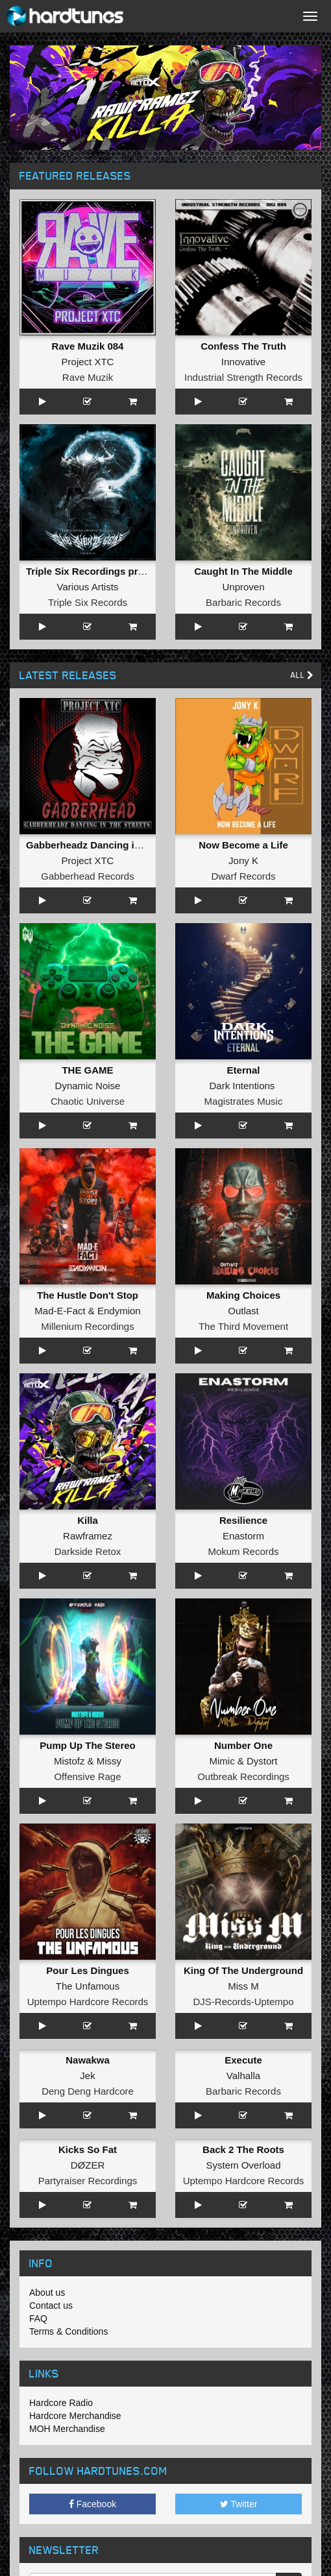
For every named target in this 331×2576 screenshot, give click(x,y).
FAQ (38, 2318)
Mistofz (69, 1760)
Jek (87, 2075)
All (302, 675)
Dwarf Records (243, 876)
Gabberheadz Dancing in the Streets (109, 844)
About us (47, 2292)
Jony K (243, 860)
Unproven (243, 586)
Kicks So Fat (87, 2149)
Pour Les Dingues (87, 1970)
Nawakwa (88, 2059)
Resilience (243, 1520)
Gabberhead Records (87, 876)
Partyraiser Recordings (88, 2180)
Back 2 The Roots (243, 2149)
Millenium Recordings (87, 1326)
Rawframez (87, 1535)
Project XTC (88, 361)
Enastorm (243, 1535)
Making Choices (243, 1295)
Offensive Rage (87, 1776)
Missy (109, 1760)
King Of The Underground (243, 1970)
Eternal (243, 1070)
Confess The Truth (243, 346)
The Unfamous (87, 1986)
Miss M (243, 1986)
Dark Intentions (242, 1085)
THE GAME (87, 1070)
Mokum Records (243, 1551)
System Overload (243, 2165)
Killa (87, 1520)
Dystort (262, 1760)
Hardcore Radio (61, 2403)
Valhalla (243, 2075)
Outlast (243, 1310)
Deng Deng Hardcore (88, 2091)
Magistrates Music (243, 1101)
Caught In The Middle (243, 571)
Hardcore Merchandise (75, 2416)
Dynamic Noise (88, 1085)
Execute (243, 2059)
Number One (243, 1745)
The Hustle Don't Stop (87, 1295)
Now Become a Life (243, 844)
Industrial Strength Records (243, 377)
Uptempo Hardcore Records (88, 2001)
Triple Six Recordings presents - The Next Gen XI (139, 571)
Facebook (92, 2504)
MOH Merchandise (67, 2429)
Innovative (243, 361)
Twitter (239, 2504)
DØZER (88, 2165)
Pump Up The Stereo (88, 1745)
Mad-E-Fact (59, 1310)
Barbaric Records (243, 602)
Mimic (221, 1760)
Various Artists (88, 586)
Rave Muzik (87, 377)
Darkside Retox (88, 1551)
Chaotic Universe (88, 1101)
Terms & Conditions (68, 2331)
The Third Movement (243, 1326)
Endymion (119, 1310)
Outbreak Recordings (243, 1776)
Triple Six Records (87, 602)
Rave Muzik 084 (88, 346)
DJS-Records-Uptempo (243, 2001)
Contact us (51, 2305)
